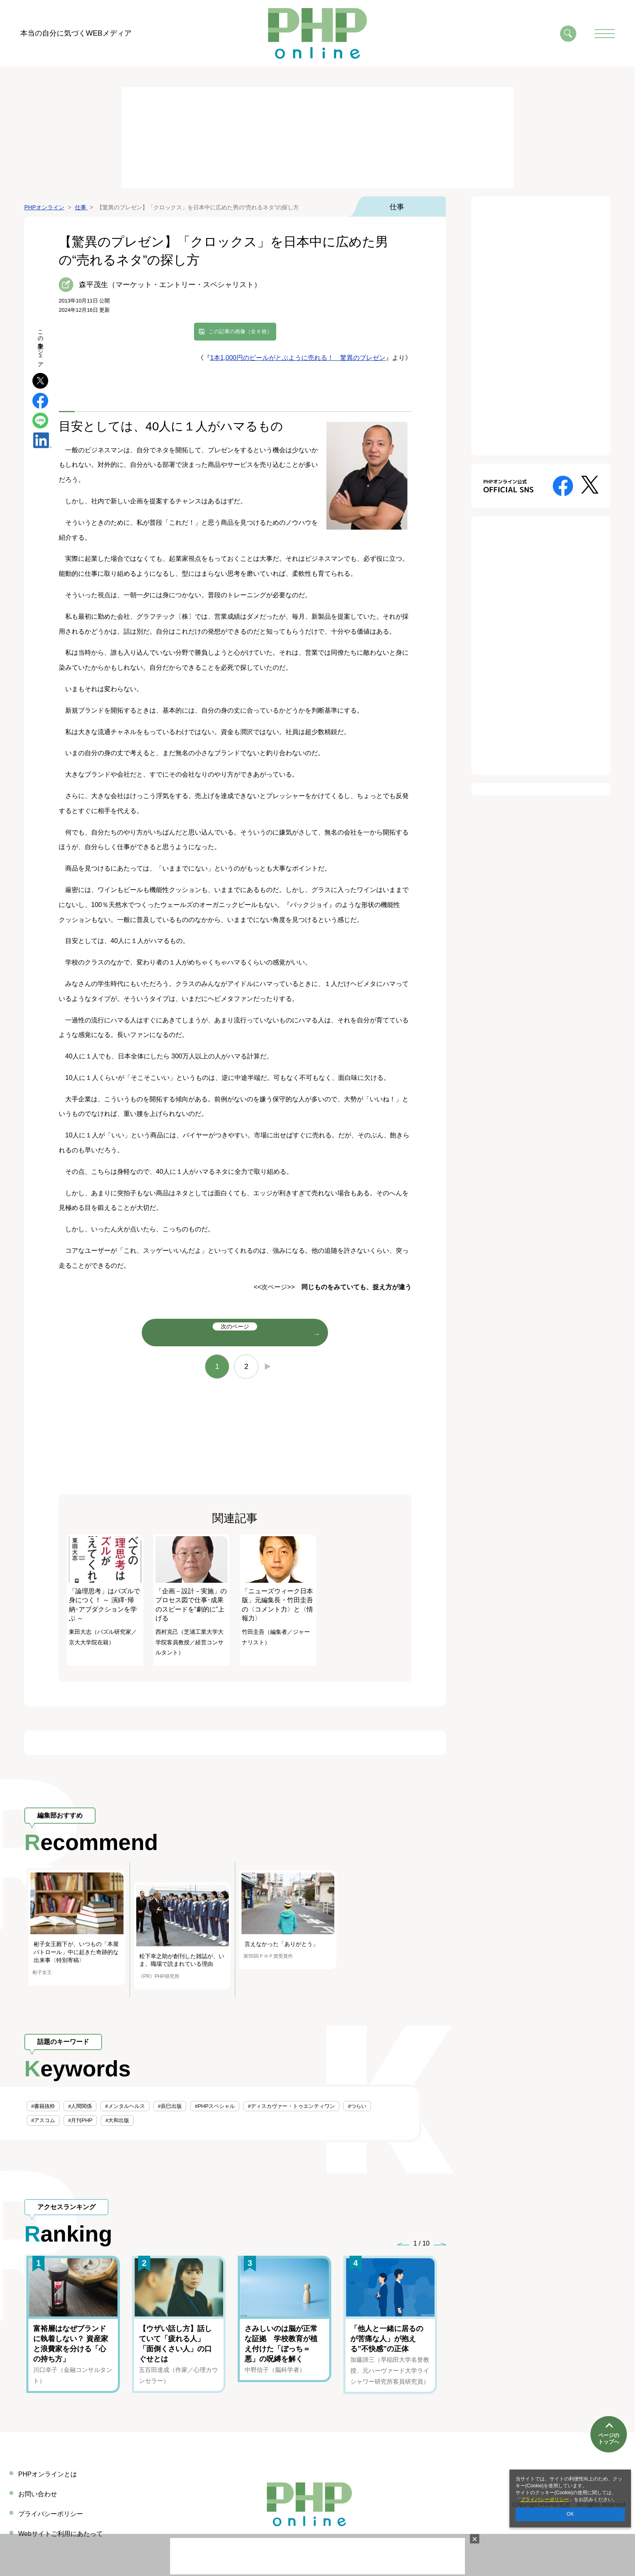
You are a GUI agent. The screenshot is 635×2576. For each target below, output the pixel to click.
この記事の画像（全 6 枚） (240, 331)
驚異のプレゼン (363, 357)
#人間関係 (80, 2106)
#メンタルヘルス (125, 2106)
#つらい (357, 2106)
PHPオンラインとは (47, 2474)
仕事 (397, 207)
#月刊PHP (80, 2120)
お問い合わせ (37, 2494)
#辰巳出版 (170, 2106)
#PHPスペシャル (215, 2106)
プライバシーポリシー (544, 2499)
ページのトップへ (608, 2438)
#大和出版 (117, 2120)
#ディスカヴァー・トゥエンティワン (291, 2106)
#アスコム (43, 2120)
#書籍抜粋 (43, 2106)
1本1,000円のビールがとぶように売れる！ (275, 357)
